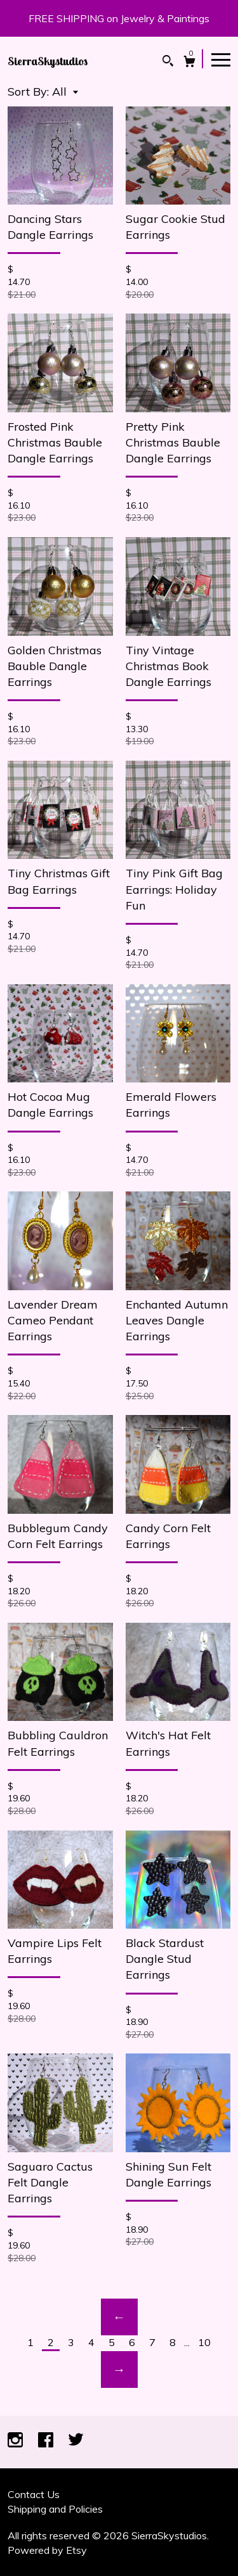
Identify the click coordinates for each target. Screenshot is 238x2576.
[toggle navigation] (220, 58)
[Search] (168, 62)
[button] (65, 91)
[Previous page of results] (119, 2317)
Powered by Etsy (47, 2550)
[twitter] (76, 2441)
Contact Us (34, 2494)
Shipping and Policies (55, 2509)
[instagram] (16, 2441)
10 (204, 2342)
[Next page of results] (119, 2369)
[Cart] (189, 63)
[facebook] (47, 2441)
